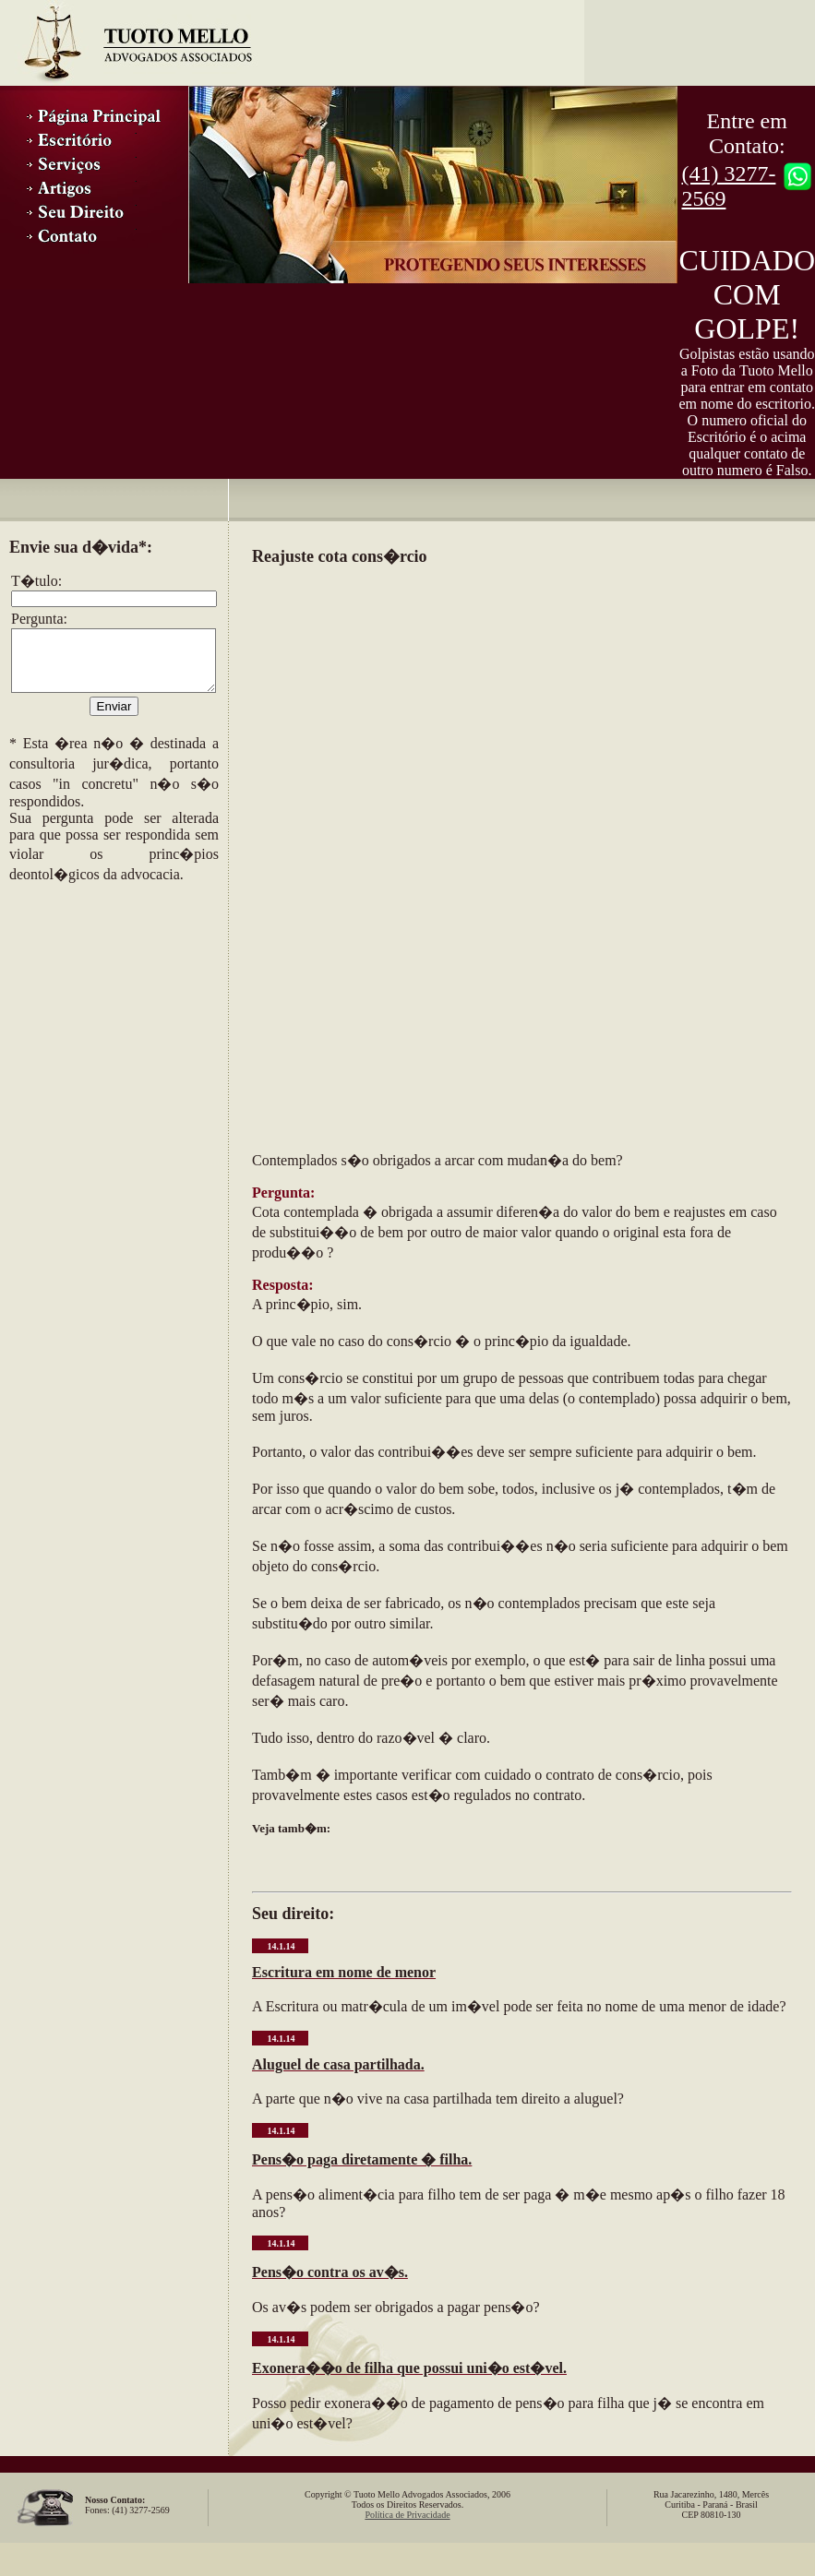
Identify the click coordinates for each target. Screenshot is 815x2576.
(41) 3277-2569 (728, 185)
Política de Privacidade (407, 2515)
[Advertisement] (101, 1007)
